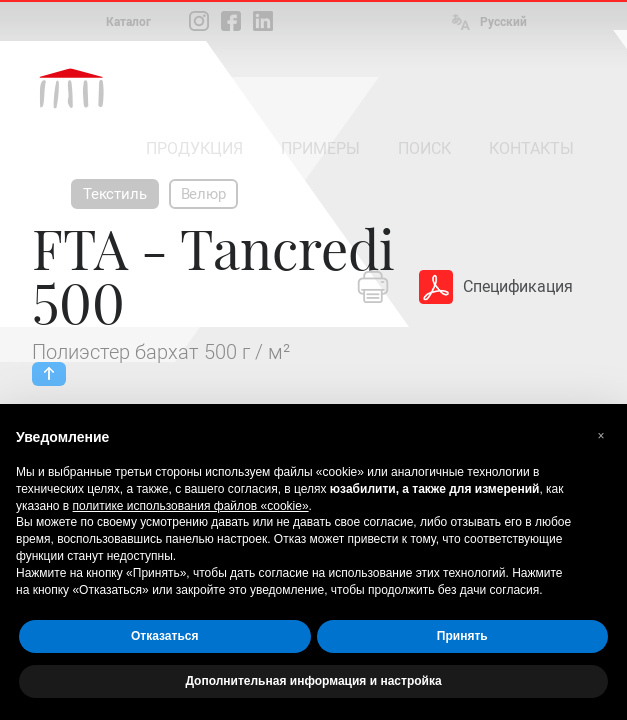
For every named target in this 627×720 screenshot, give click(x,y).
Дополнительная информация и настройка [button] (313, 681)
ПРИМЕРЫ (320, 148)
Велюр (203, 194)
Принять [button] (462, 636)
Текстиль (115, 194)
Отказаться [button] (164, 636)
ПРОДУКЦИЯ (194, 148)
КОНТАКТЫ (531, 148)
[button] (601, 436)
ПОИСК (424, 148)
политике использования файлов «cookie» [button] (191, 506)
